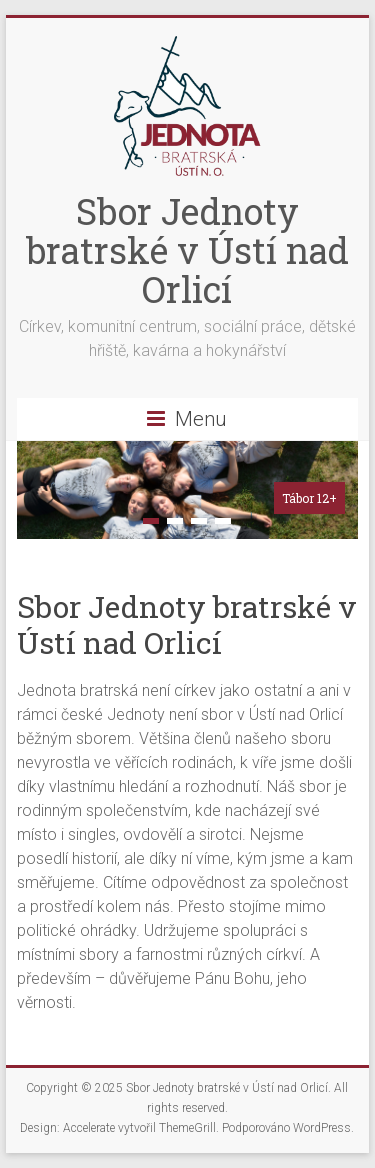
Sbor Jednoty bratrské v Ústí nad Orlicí (187, 250)
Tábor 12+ (309, 498)
